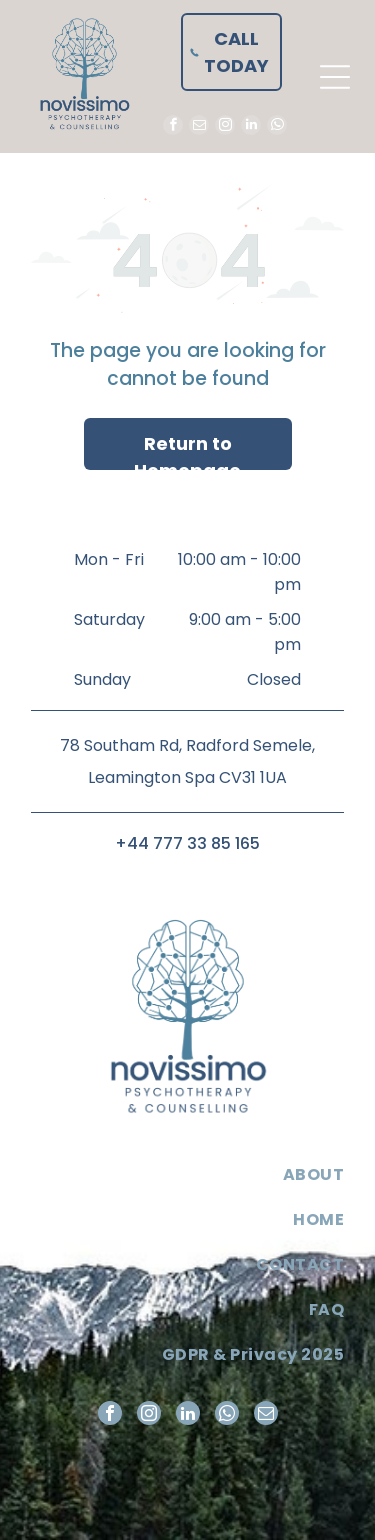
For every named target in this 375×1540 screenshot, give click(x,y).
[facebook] (173, 127)
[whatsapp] (277, 127)
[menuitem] (187, 1174)
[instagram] (225, 127)
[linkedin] (251, 127)
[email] (199, 127)
